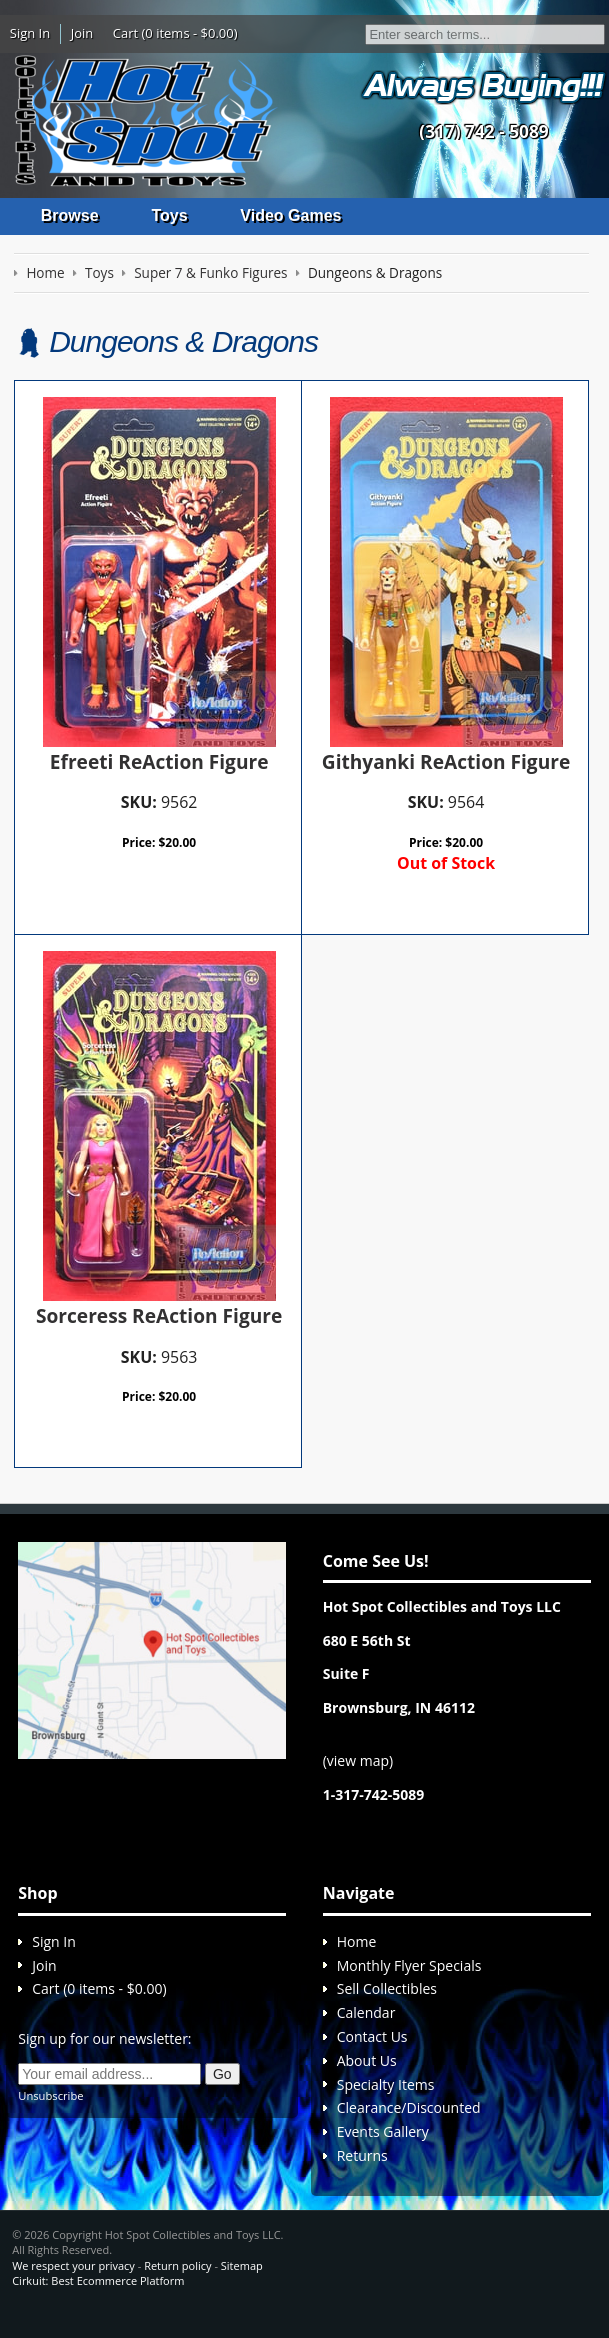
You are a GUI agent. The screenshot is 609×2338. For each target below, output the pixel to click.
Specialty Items (386, 2100)
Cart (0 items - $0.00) (175, 33)
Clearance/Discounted (409, 2123)
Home (357, 1957)
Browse (70, 215)
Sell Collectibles (387, 2004)
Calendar (366, 2028)
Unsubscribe (50, 2111)
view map (358, 1776)
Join (82, 33)
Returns (362, 2171)
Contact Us (372, 2052)
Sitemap (242, 2281)
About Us (367, 2076)
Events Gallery (383, 2147)
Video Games (290, 215)
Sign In (30, 33)
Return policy (177, 2281)
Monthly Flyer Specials (409, 1981)
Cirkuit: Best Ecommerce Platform (98, 2296)
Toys (169, 215)
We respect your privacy (73, 2281)
